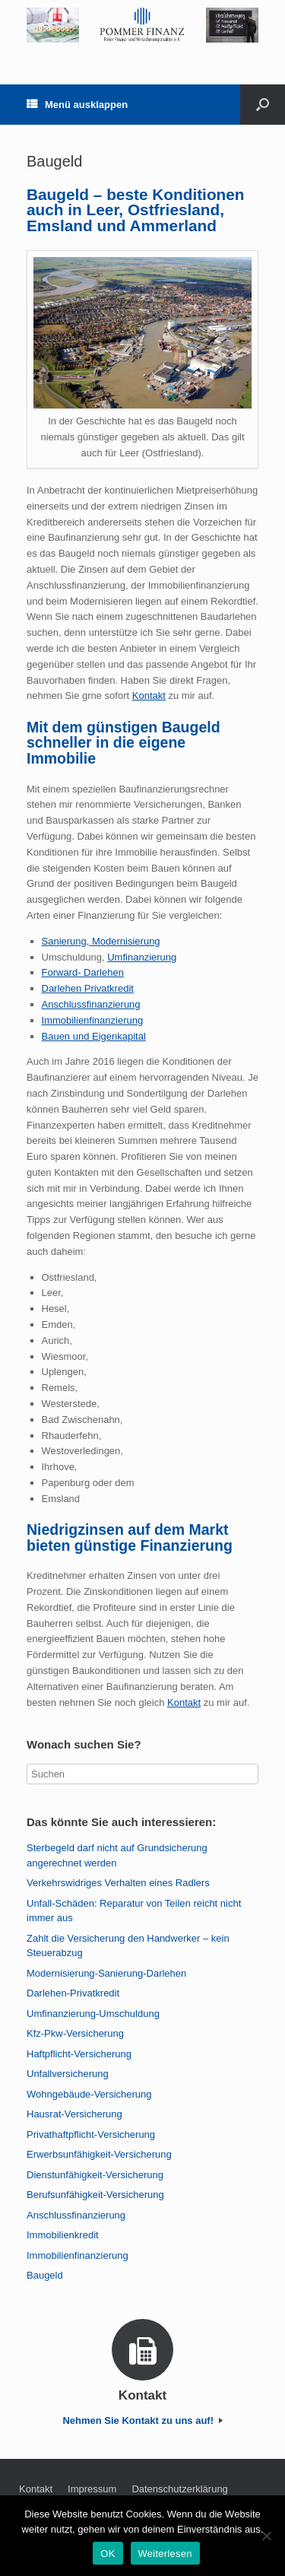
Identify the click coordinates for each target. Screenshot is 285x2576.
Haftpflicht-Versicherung (79, 2054)
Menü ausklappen (77, 104)
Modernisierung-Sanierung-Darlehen (106, 1973)
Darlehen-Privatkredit (73, 1993)
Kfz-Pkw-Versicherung (75, 2033)
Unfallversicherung (68, 2073)
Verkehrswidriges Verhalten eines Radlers (118, 1882)
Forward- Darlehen (83, 972)
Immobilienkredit (63, 2235)
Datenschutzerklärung (179, 2489)
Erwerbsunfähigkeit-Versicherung (99, 2154)
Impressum (92, 2489)
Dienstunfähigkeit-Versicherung (95, 2175)
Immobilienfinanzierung (93, 1020)
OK (107, 2553)
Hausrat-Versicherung (74, 2114)
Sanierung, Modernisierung (101, 941)
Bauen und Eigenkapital (94, 1036)
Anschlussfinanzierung (91, 1004)
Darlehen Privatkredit (88, 988)
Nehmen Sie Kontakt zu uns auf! (142, 2420)
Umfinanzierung (141, 957)
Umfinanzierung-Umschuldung (93, 2013)
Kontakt (149, 695)
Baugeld (45, 2275)
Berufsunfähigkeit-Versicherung (95, 2194)
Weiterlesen (165, 2553)
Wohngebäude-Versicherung (89, 2094)
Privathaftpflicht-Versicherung (91, 2134)
